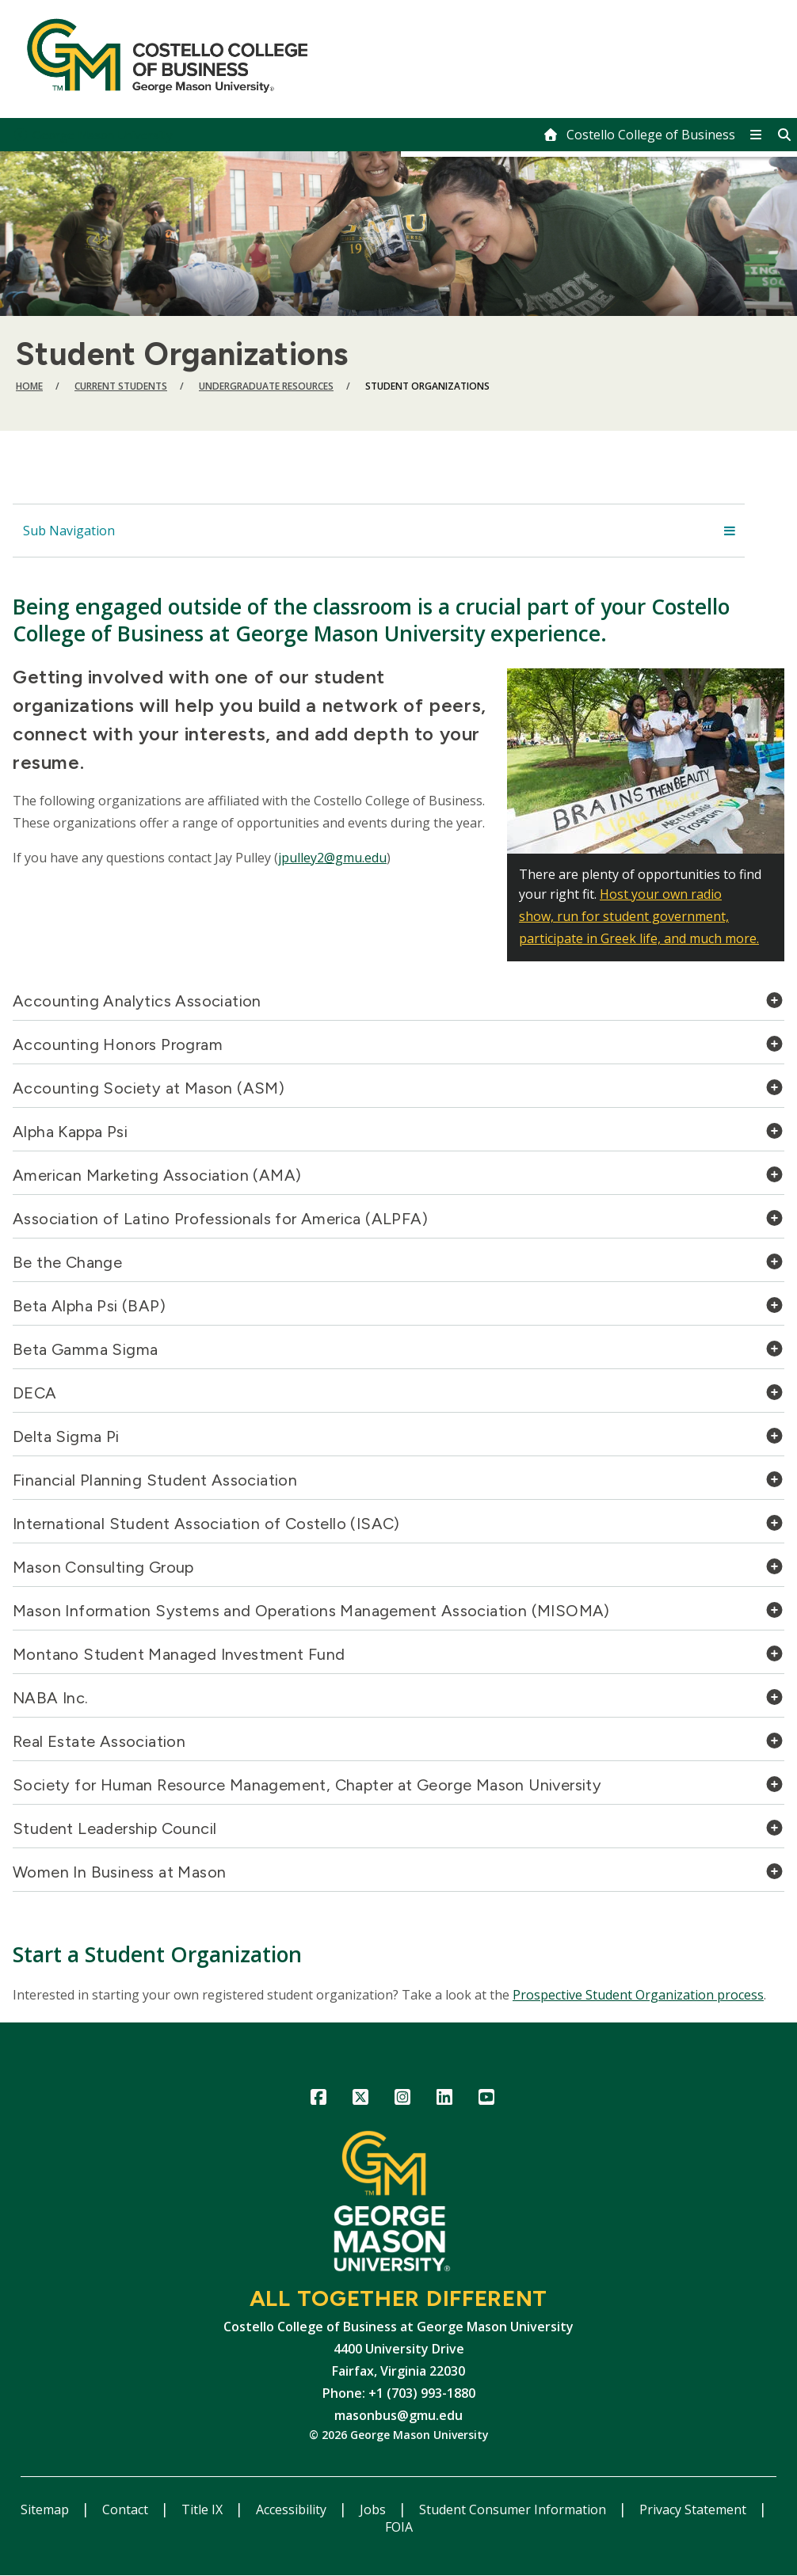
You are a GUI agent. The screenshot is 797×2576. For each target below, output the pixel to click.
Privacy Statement (694, 2509)
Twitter (361, 2100)
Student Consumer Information (514, 2509)
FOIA (399, 2527)
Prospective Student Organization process (638, 1994)
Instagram (403, 2100)
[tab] (398, 1005)
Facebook (319, 2100)
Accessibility (293, 2509)
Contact (126, 2509)
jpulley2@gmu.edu (332, 857)
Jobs (374, 2509)
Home (29, 386)
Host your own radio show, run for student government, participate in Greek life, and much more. (639, 916)
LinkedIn (445, 2100)
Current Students (120, 386)
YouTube (487, 2100)
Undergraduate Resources (266, 386)
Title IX (203, 2509)
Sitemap (46, 2509)
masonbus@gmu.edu (398, 2415)
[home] (639, 134)
